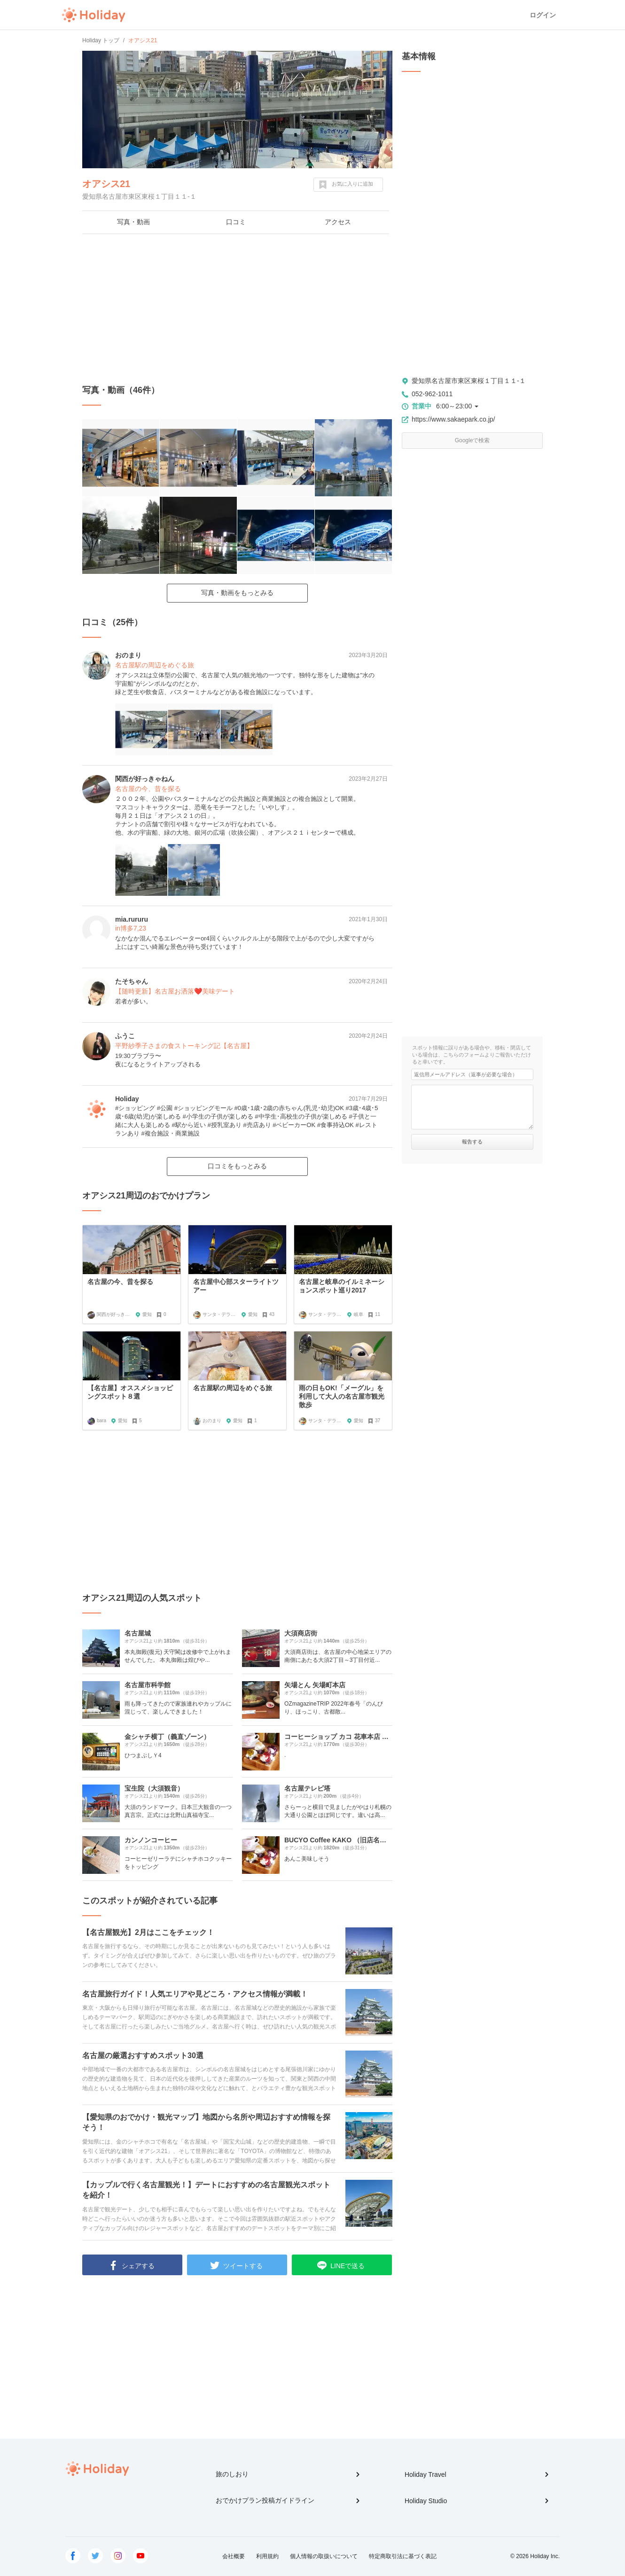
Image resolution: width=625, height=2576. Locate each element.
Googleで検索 (472, 440)
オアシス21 (106, 184)
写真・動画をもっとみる (237, 592)
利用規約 (267, 2556)
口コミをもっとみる (237, 1166)
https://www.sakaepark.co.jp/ (453, 419)
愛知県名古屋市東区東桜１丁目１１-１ (469, 380)
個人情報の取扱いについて (324, 2556)
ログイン (543, 15)
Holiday (93, 15)
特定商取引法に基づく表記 (403, 2556)
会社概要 (233, 2556)
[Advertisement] (237, 309)
